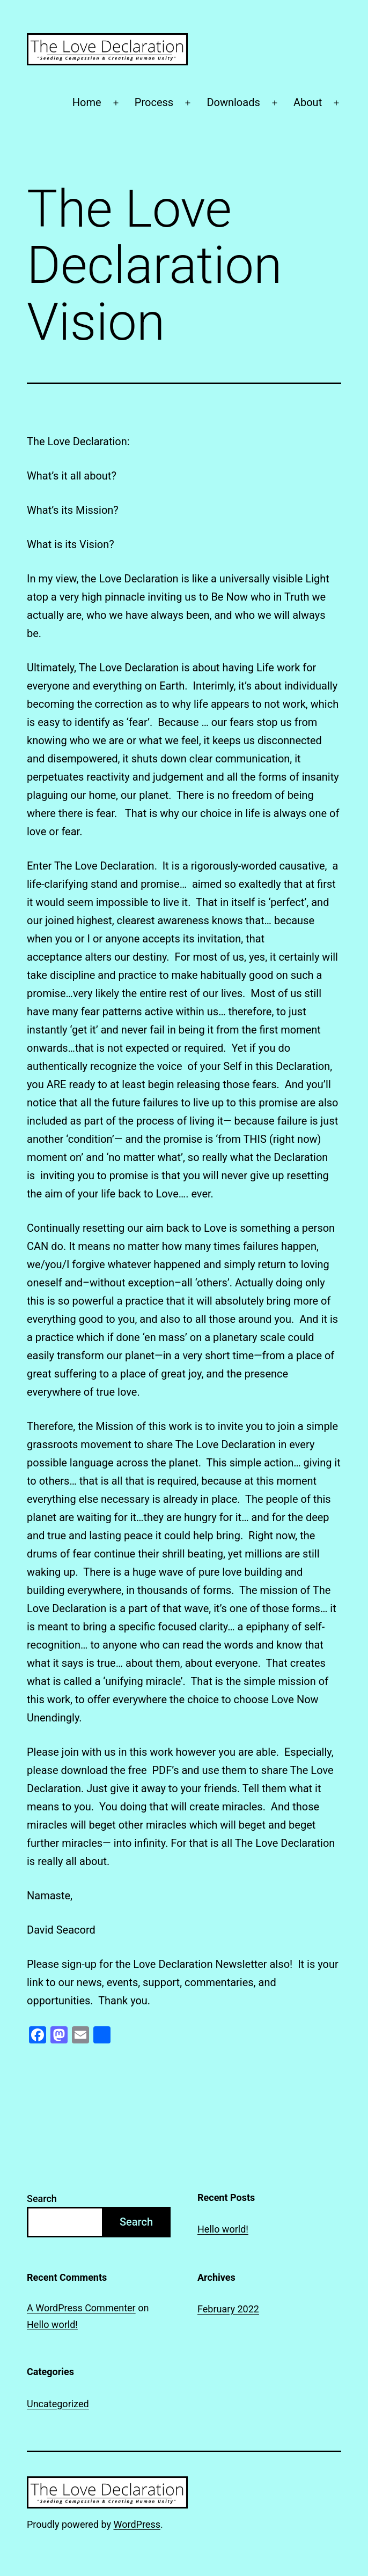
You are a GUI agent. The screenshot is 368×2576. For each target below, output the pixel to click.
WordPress (137, 2524)
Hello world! (222, 2229)
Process (154, 102)
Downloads (233, 102)
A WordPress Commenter (81, 2307)
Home (86, 102)
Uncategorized (58, 2403)
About (307, 102)
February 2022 (228, 2309)
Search (42, 2198)
